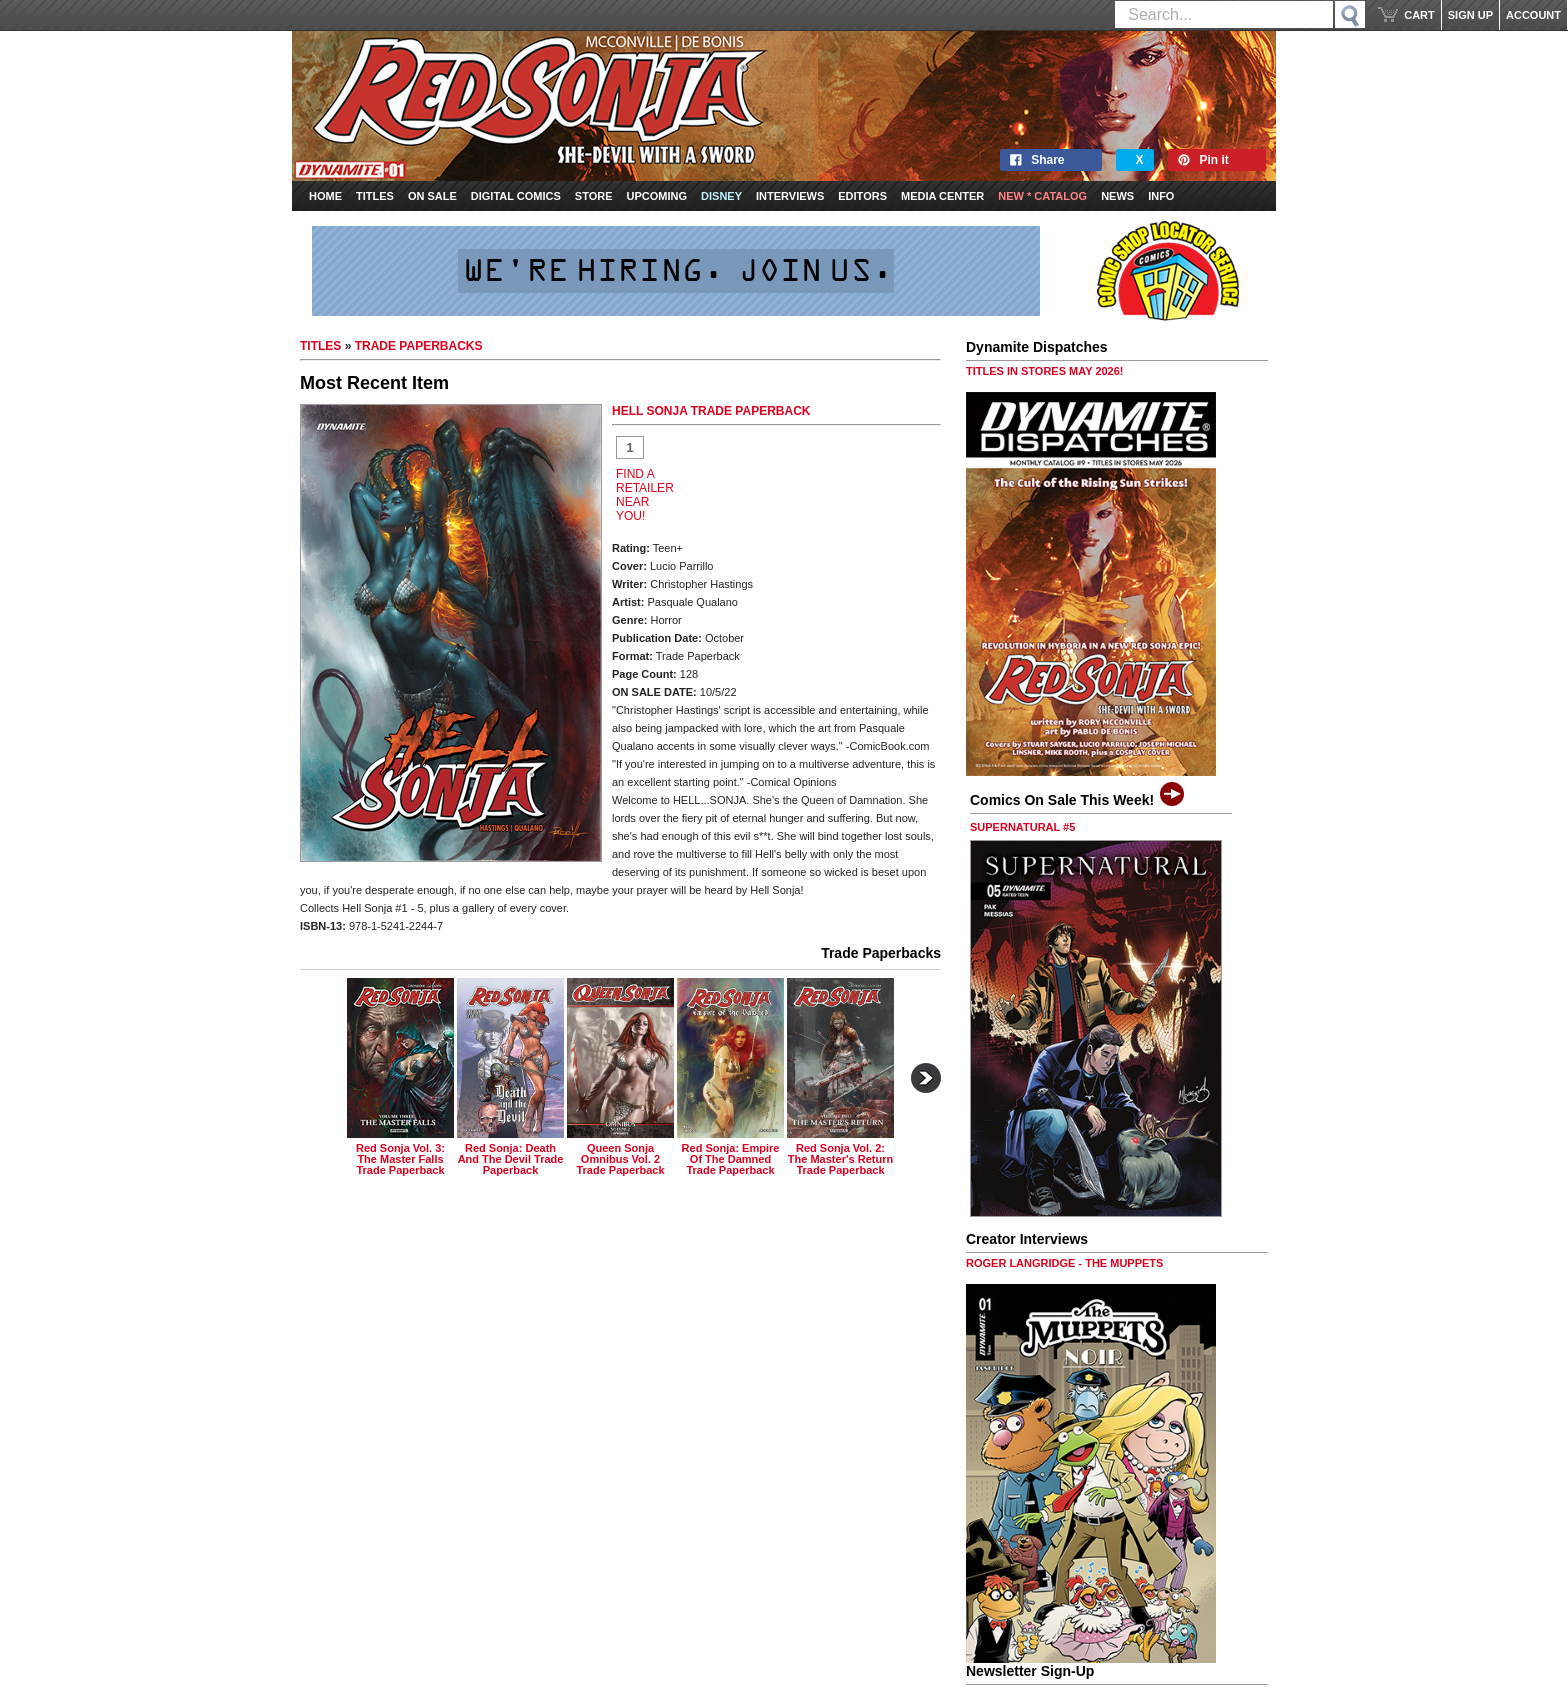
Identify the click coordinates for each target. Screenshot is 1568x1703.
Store (594, 196)
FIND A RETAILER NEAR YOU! (645, 495)
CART (1419, 15)
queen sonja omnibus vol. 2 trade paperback (620, 1159)
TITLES (320, 346)
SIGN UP (1470, 15)
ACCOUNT (1533, 15)
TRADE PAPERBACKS (419, 346)
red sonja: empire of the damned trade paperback (731, 1159)
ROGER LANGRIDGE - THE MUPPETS (1064, 1263)
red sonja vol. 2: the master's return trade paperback (840, 1159)
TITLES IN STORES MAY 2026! (1045, 371)
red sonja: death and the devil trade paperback (511, 1159)
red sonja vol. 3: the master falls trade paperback (400, 1159)
